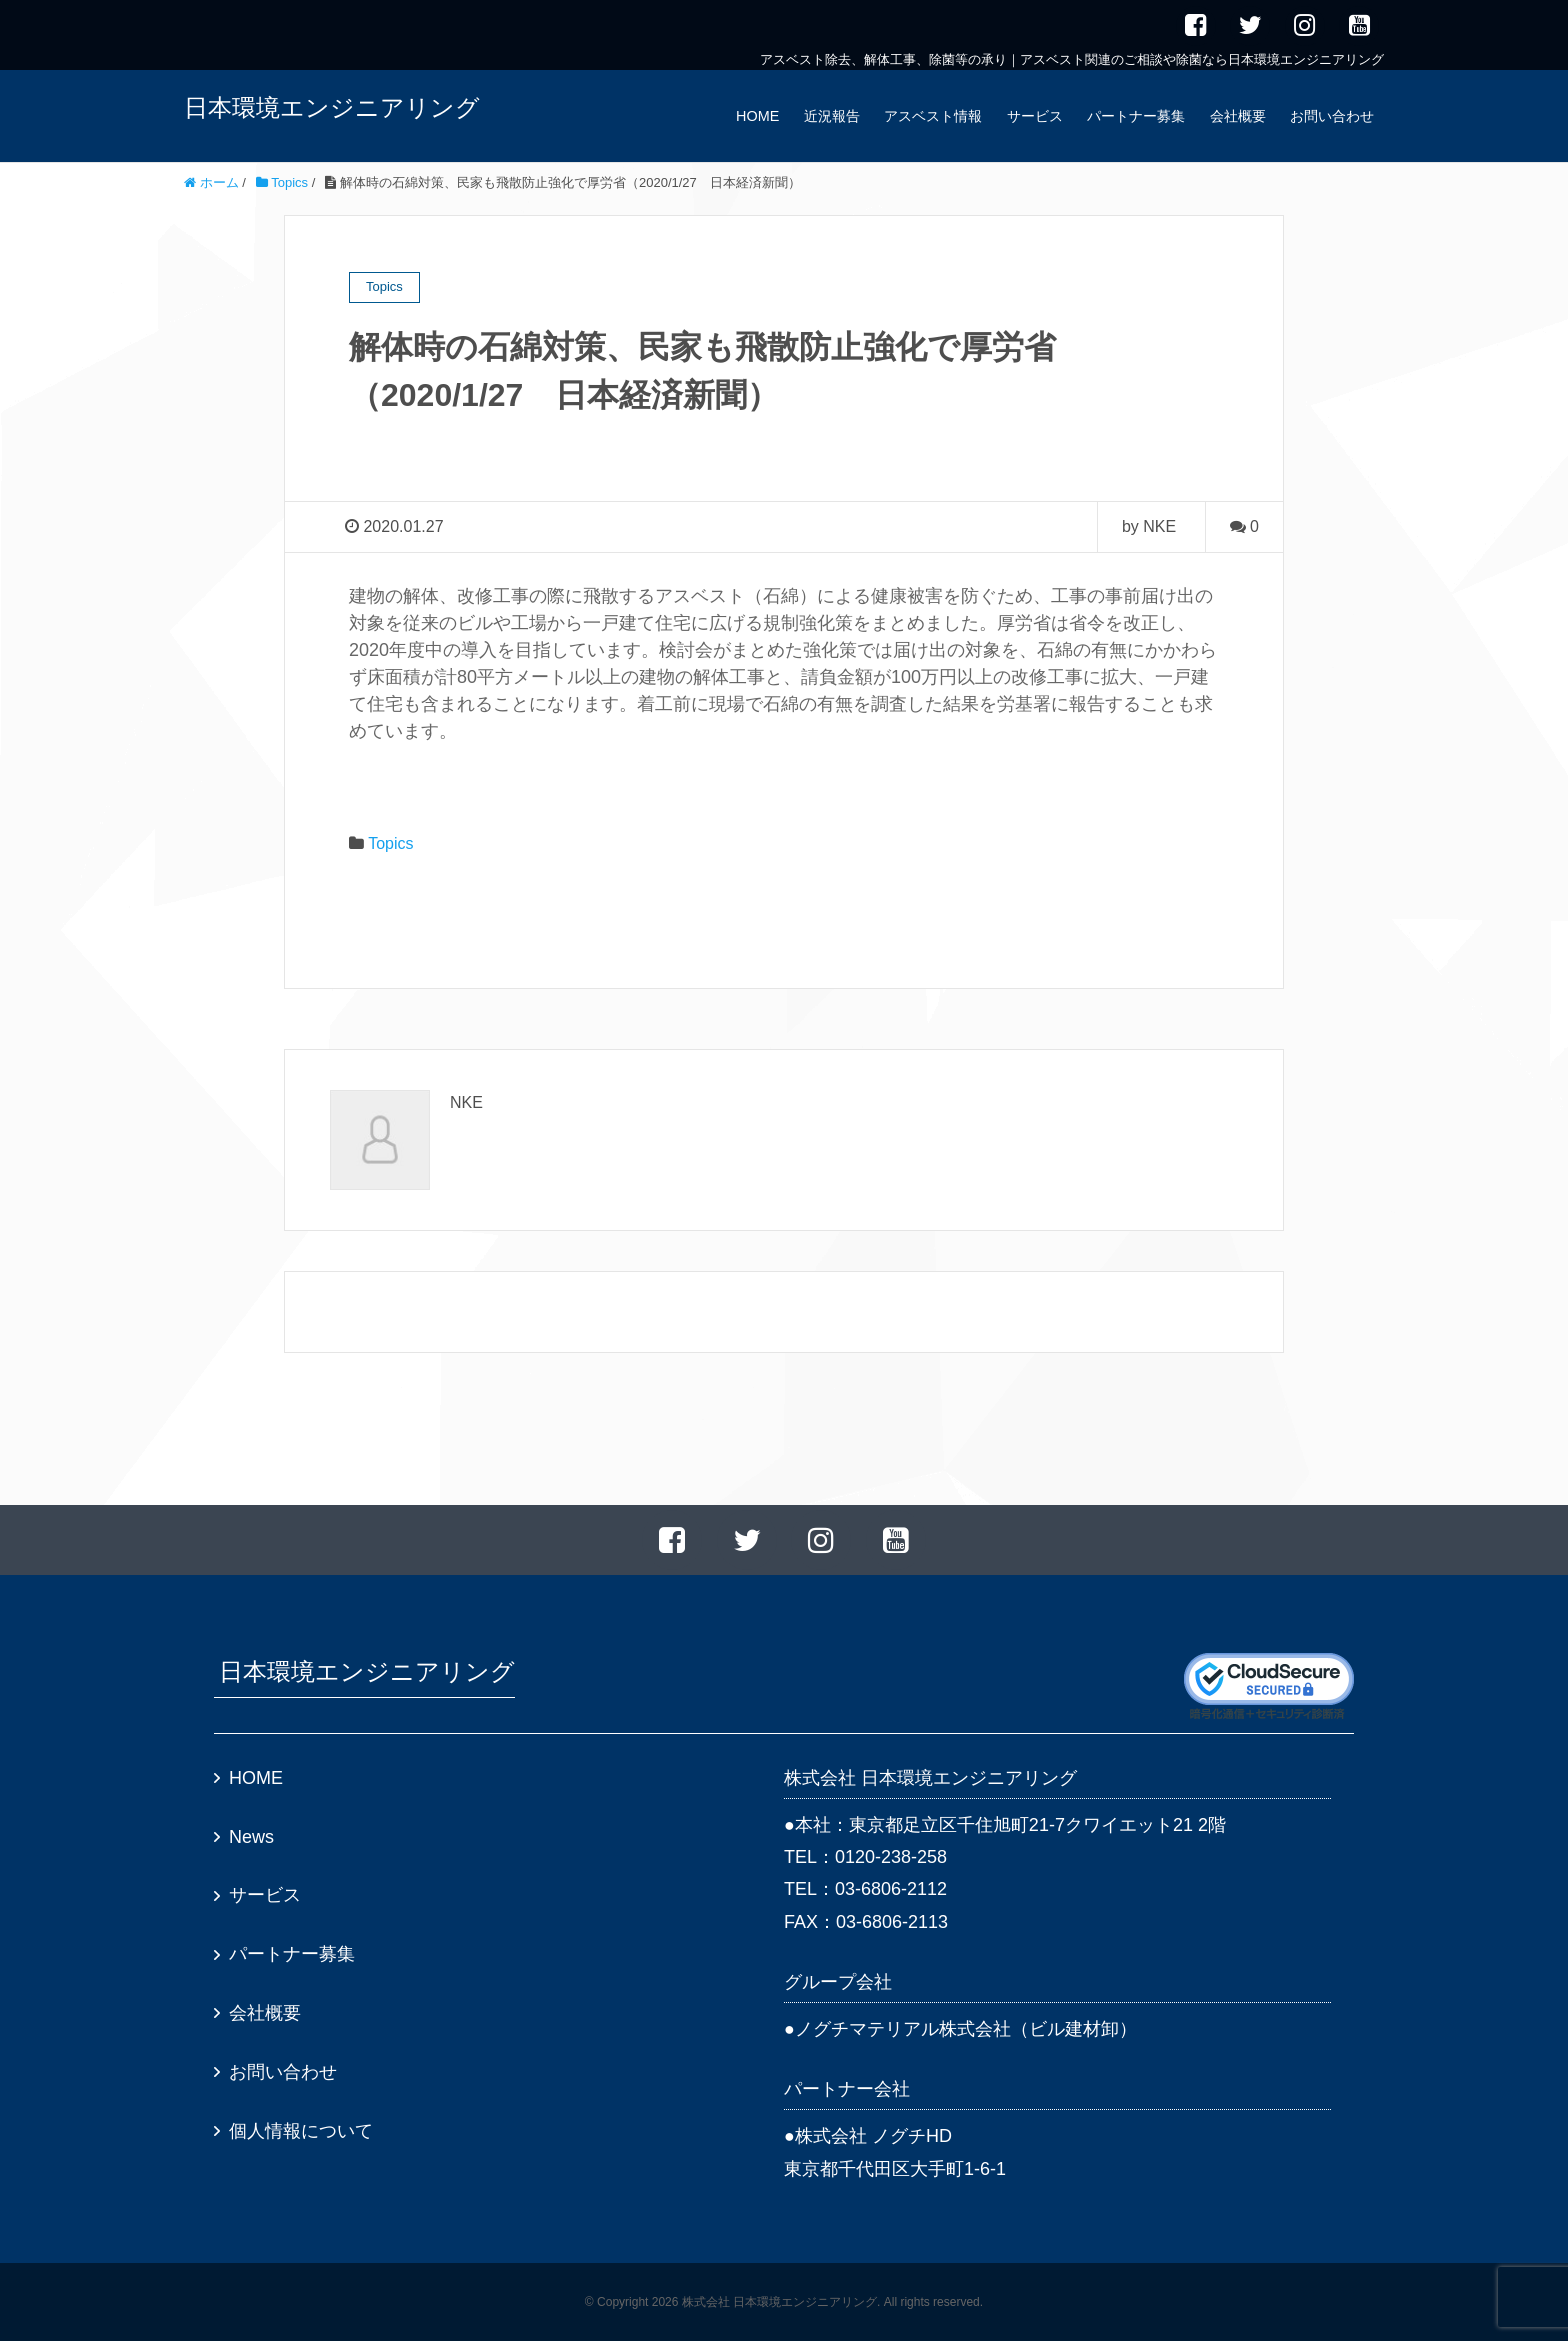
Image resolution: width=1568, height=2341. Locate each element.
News (251, 1837)
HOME (757, 116)
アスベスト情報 (933, 116)
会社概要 (1238, 116)
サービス (1035, 116)
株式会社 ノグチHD (873, 2136)
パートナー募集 (1136, 116)
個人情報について (301, 2131)
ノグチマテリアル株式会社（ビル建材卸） (966, 2029)
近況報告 (832, 116)
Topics (390, 843)
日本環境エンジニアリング (332, 107)
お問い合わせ (1332, 116)
